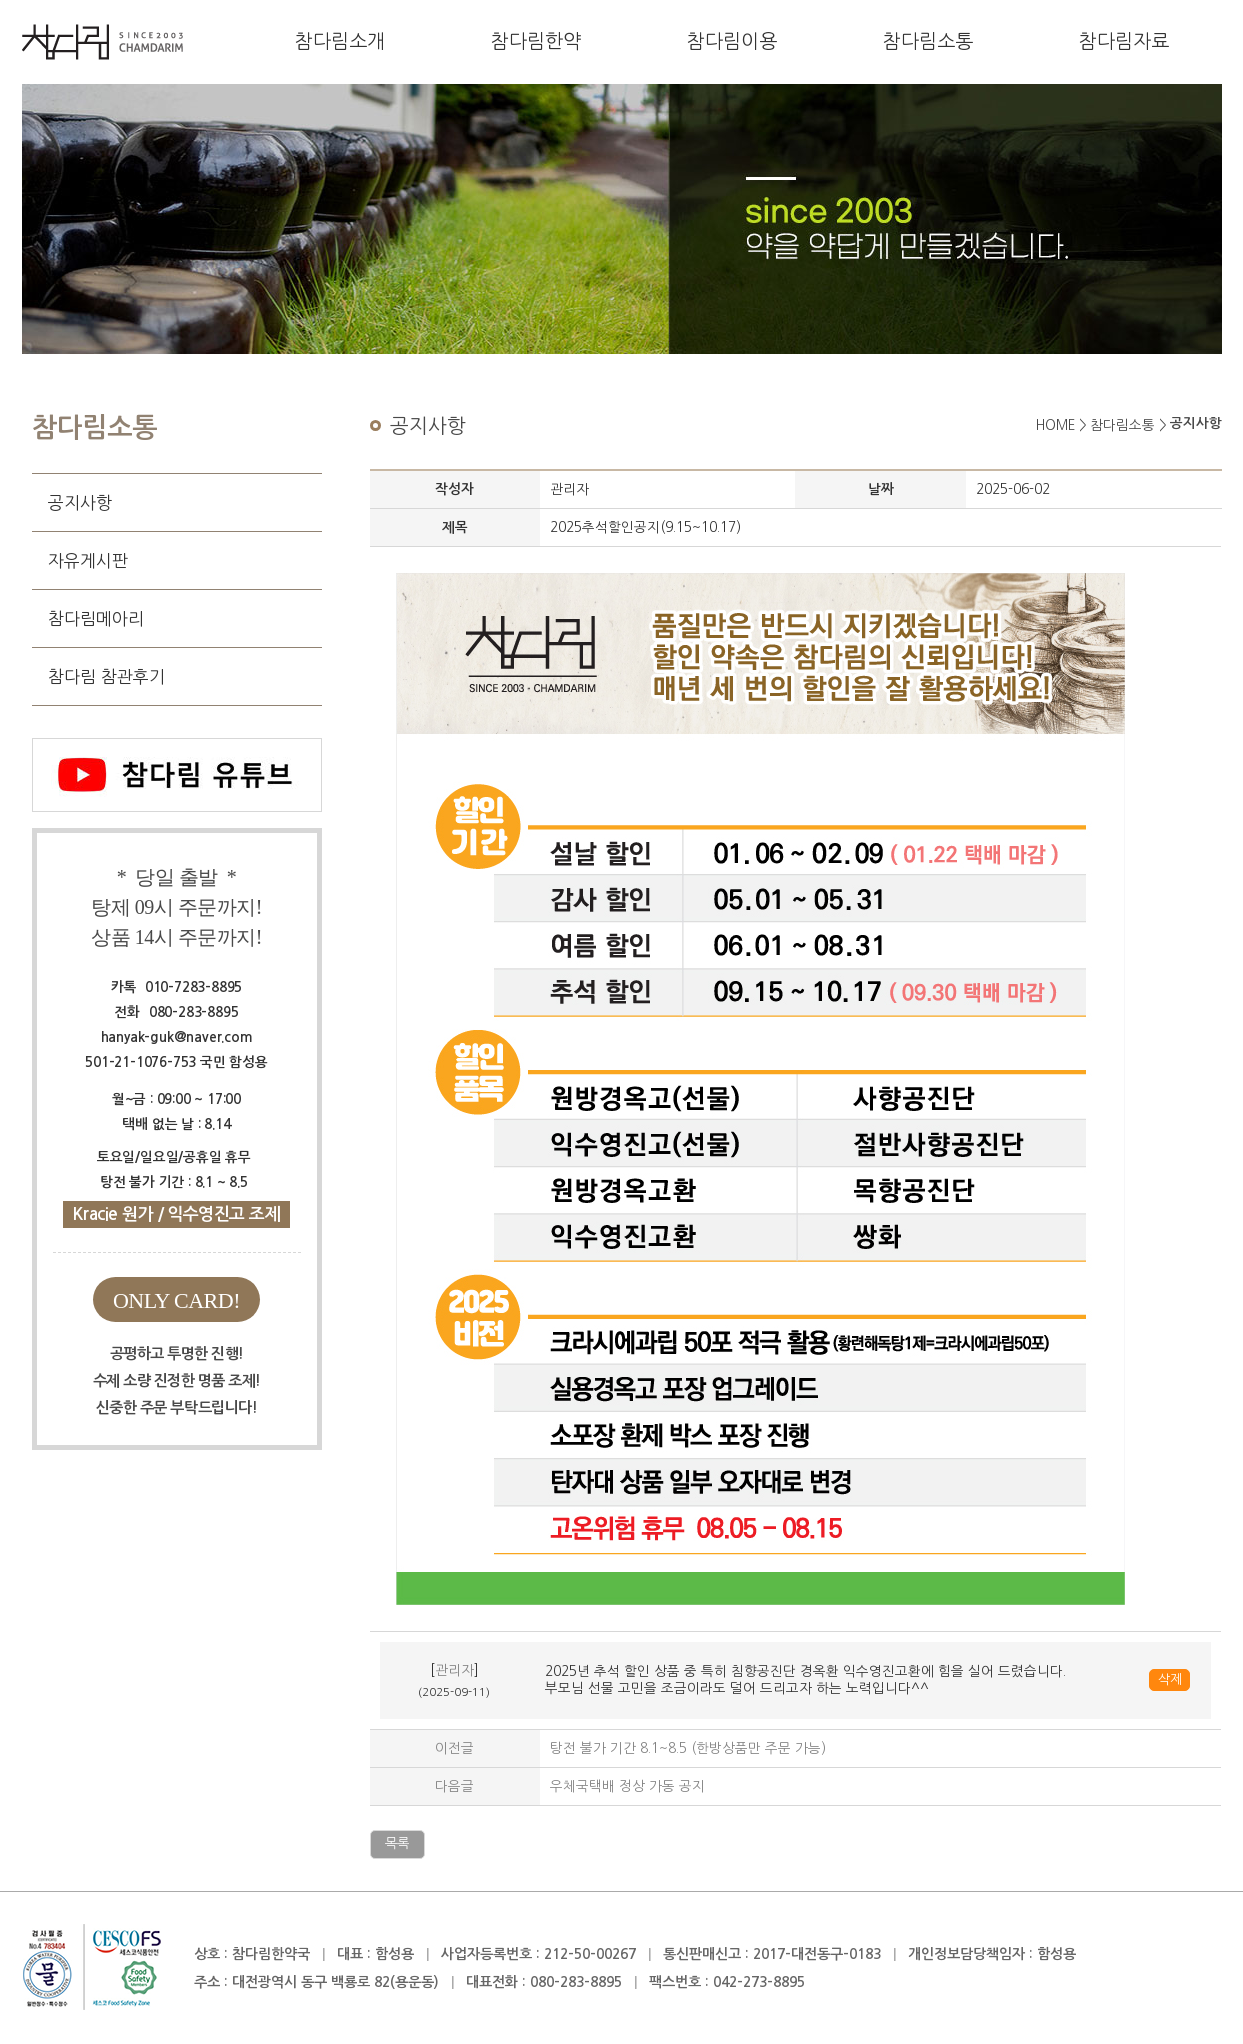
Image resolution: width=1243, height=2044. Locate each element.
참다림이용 (732, 41)
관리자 (454, 1670)
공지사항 (80, 502)
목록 (397, 1843)
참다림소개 (340, 41)
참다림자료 (1124, 41)
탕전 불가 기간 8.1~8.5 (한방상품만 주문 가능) (688, 1748)
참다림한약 (536, 41)
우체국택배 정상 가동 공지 (627, 1786)
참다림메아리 (96, 618)
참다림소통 (928, 41)
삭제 (1169, 1679)
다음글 (454, 1786)
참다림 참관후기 (106, 676)
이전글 (454, 1748)
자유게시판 (88, 560)
